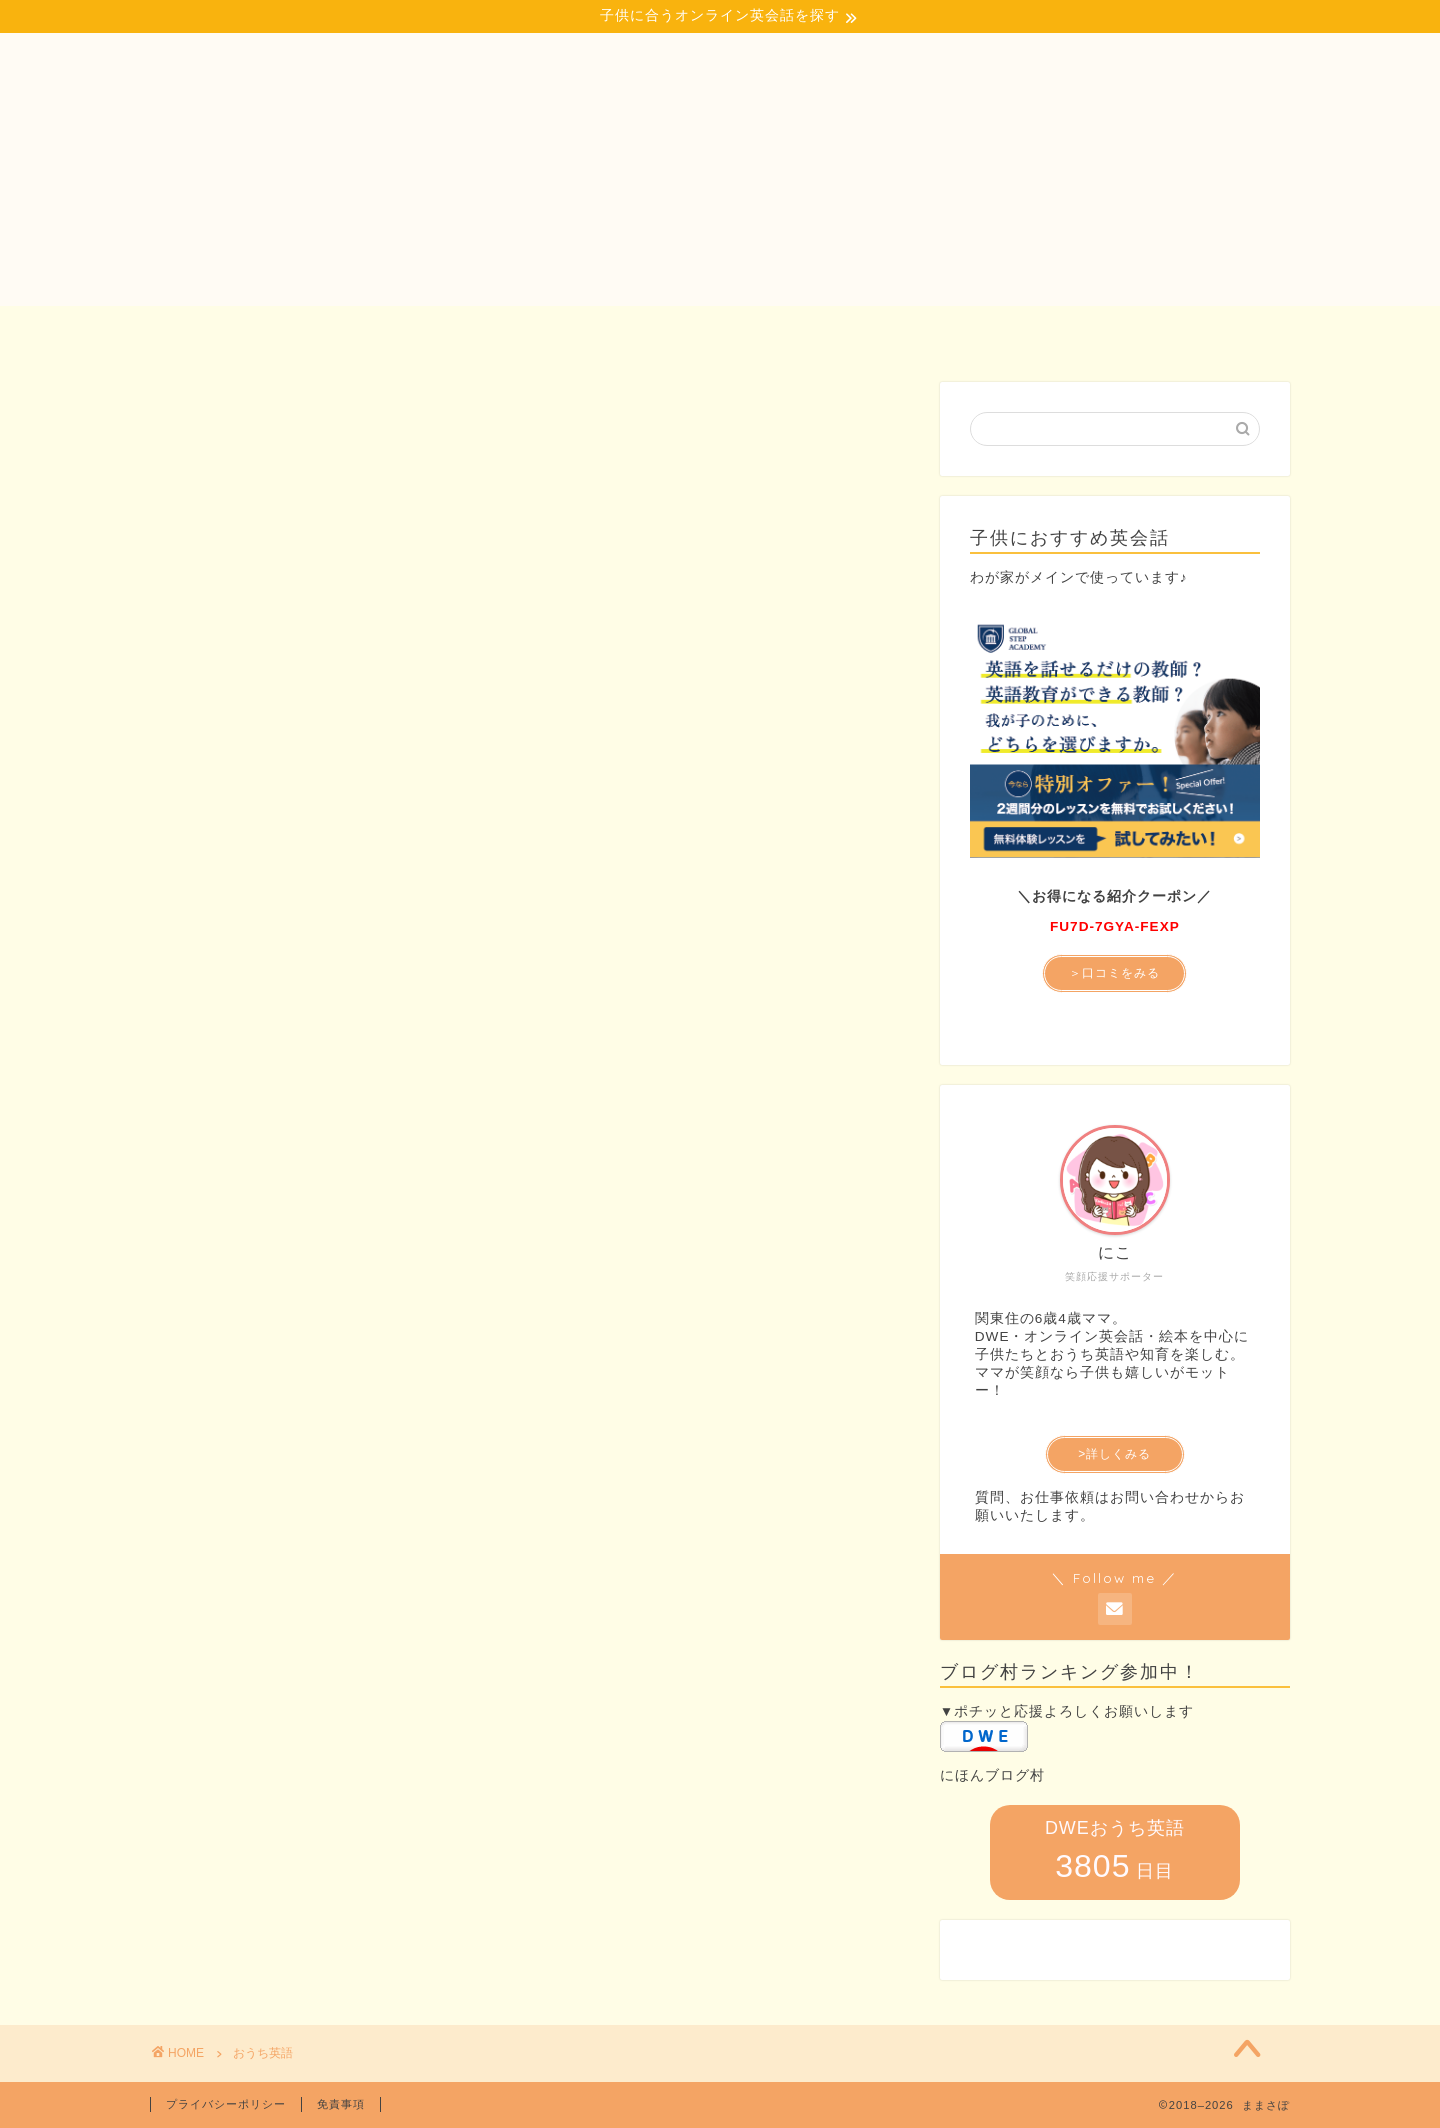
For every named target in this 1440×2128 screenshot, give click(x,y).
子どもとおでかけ (570, 331)
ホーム (262, 331)
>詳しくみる (1114, 1454)
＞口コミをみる (1114, 973)
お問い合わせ (1154, 331)
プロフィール (988, 331)
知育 (720, 331)
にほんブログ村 (992, 1775)
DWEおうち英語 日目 (1115, 1851)
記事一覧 (838, 331)
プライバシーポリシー (226, 2104)
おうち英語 (396, 331)
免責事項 (341, 2104)
